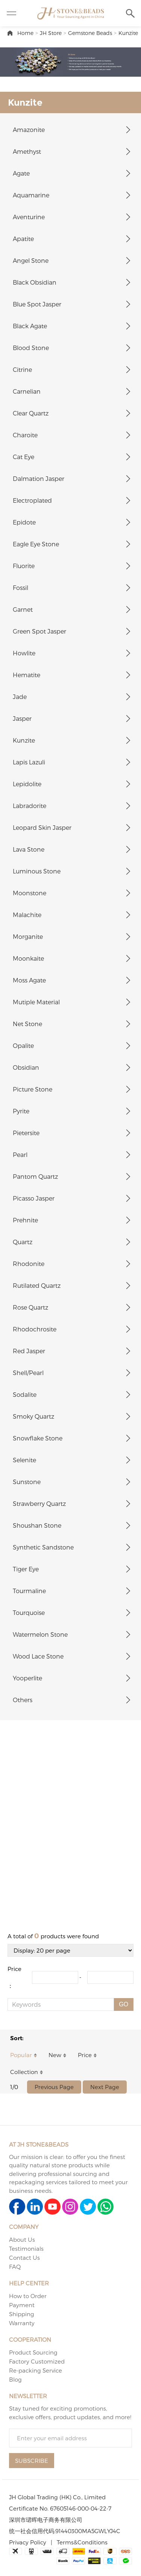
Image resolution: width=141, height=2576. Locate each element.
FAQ (15, 2266)
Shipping (21, 2314)
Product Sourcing (33, 2352)
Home (25, 33)
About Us (22, 2239)
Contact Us (24, 2257)
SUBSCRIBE (31, 2460)
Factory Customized (37, 2361)
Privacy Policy (27, 2542)
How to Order (28, 2295)
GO (123, 2004)
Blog (15, 2379)
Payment (22, 2305)
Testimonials (26, 2248)
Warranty (22, 2323)
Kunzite (128, 33)
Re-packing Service (35, 2370)
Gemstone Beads (90, 33)
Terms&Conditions (82, 2542)
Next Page (104, 2086)
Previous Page (54, 2086)
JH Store (51, 33)
